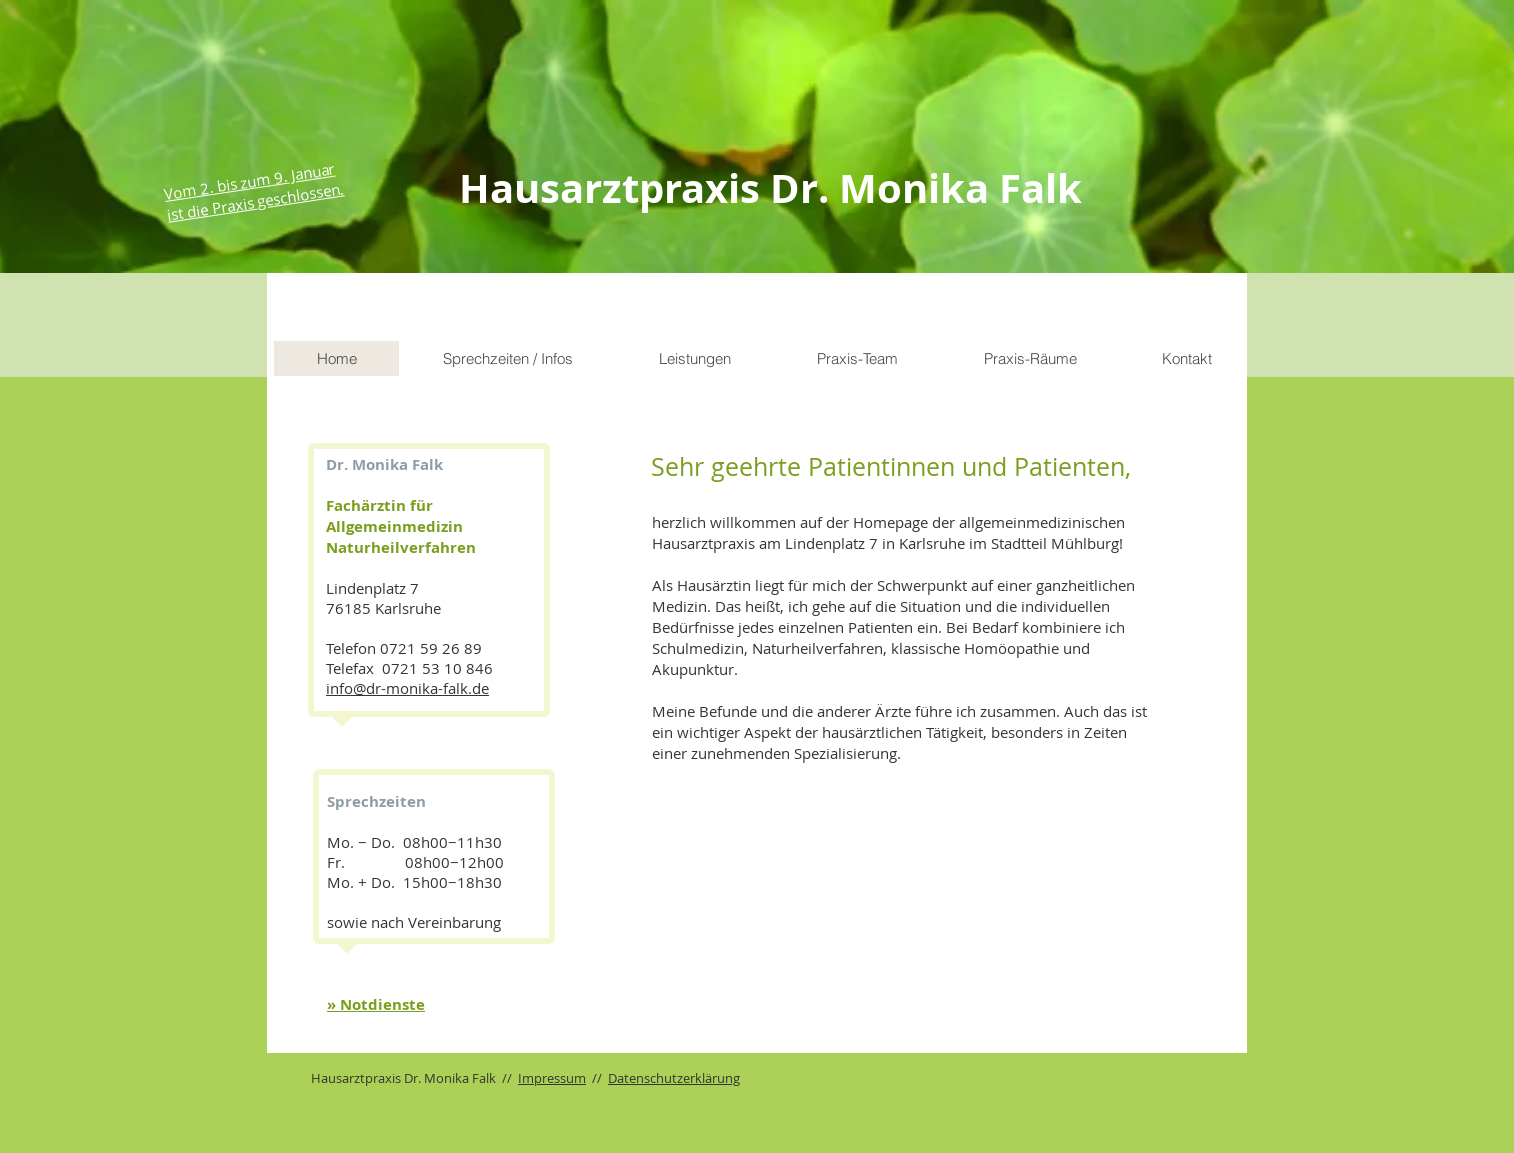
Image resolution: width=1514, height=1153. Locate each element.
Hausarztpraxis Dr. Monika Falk (770, 188)
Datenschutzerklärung (674, 1078)
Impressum (552, 1078)
